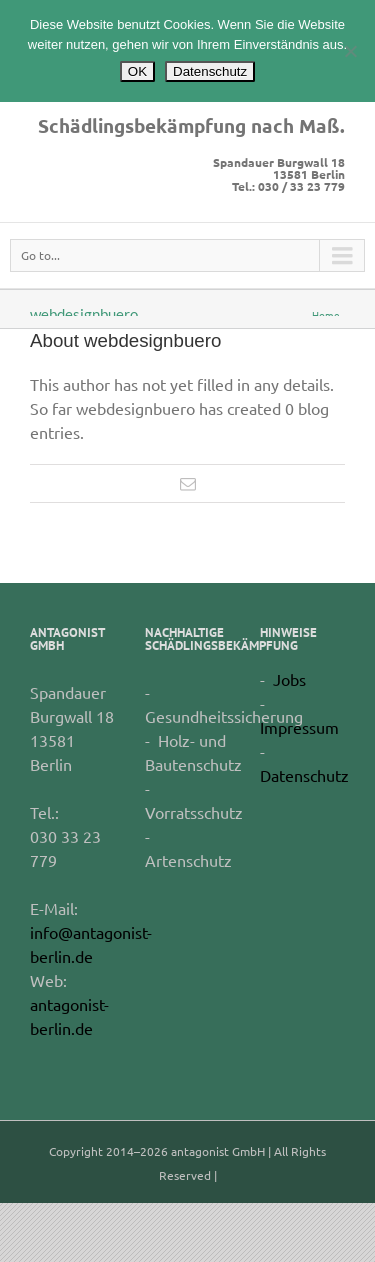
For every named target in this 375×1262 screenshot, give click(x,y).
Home (326, 314)
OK (137, 71)
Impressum (299, 727)
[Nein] (350, 51)
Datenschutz (304, 775)
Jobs (289, 679)
